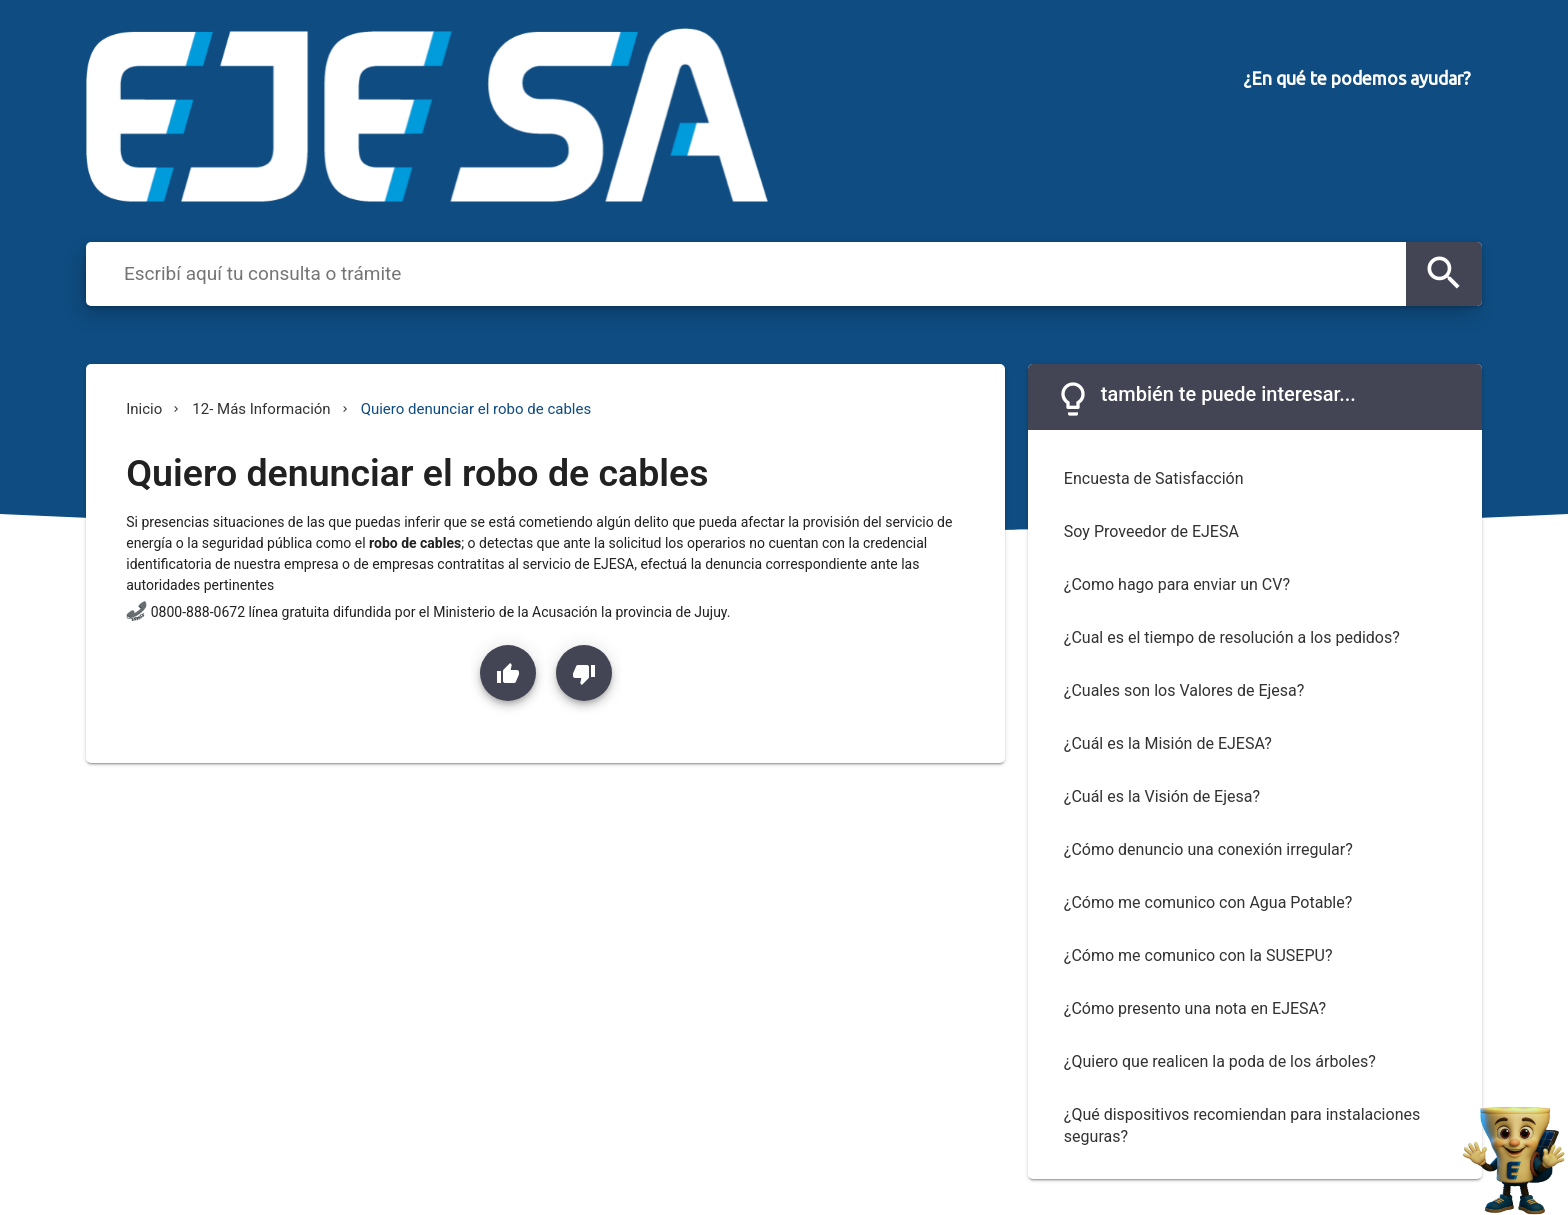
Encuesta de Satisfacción (1154, 478)
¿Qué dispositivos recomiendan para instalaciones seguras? (1242, 1126)
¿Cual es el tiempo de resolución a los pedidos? (1232, 637)
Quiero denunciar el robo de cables (476, 409)
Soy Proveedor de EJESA (1151, 531)
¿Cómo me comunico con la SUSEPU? (1198, 955)
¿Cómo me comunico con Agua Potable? (1208, 902)
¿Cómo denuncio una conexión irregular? (1208, 849)
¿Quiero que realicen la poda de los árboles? (1220, 1061)
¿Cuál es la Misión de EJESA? (1168, 743)
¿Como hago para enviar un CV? (1177, 584)
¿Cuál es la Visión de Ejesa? (1162, 796)
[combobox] (760, 273)
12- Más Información (261, 409)
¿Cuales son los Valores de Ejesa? (1184, 690)
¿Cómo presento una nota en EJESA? (1195, 1008)
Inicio (144, 409)
